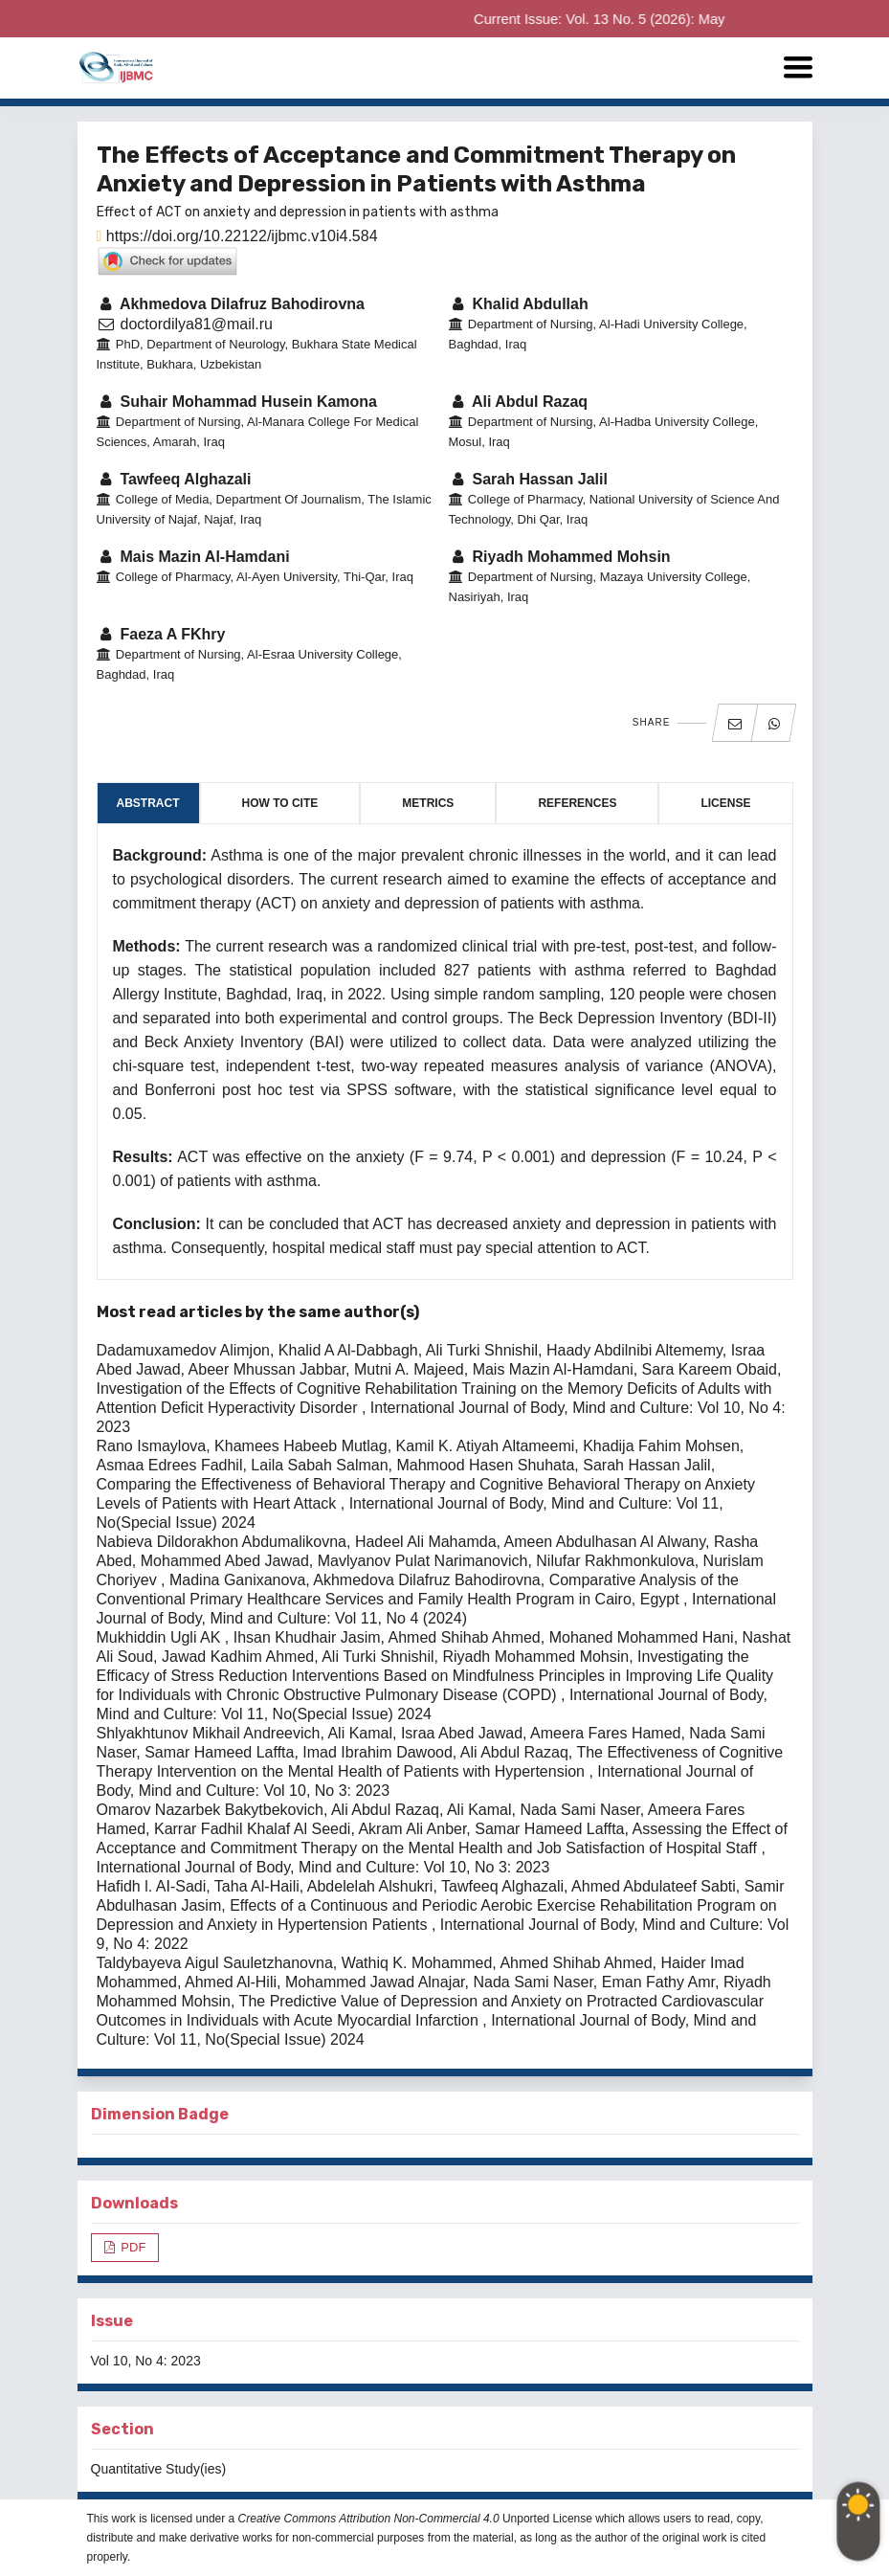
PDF (132, 2247)
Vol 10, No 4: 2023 (146, 2360)
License (725, 803)
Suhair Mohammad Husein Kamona (237, 401)
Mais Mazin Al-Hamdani (193, 557)
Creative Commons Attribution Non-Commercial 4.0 (369, 2518)
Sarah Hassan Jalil (528, 479)
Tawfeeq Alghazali (174, 479)
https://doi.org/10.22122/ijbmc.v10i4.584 (237, 236)
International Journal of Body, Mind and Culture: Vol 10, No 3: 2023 (323, 1867)
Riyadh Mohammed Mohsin (560, 557)
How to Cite (280, 803)
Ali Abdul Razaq (519, 401)
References (577, 803)
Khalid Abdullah (519, 304)
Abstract (148, 803)
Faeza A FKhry (161, 634)
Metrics (428, 803)
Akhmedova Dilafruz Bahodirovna (231, 304)
